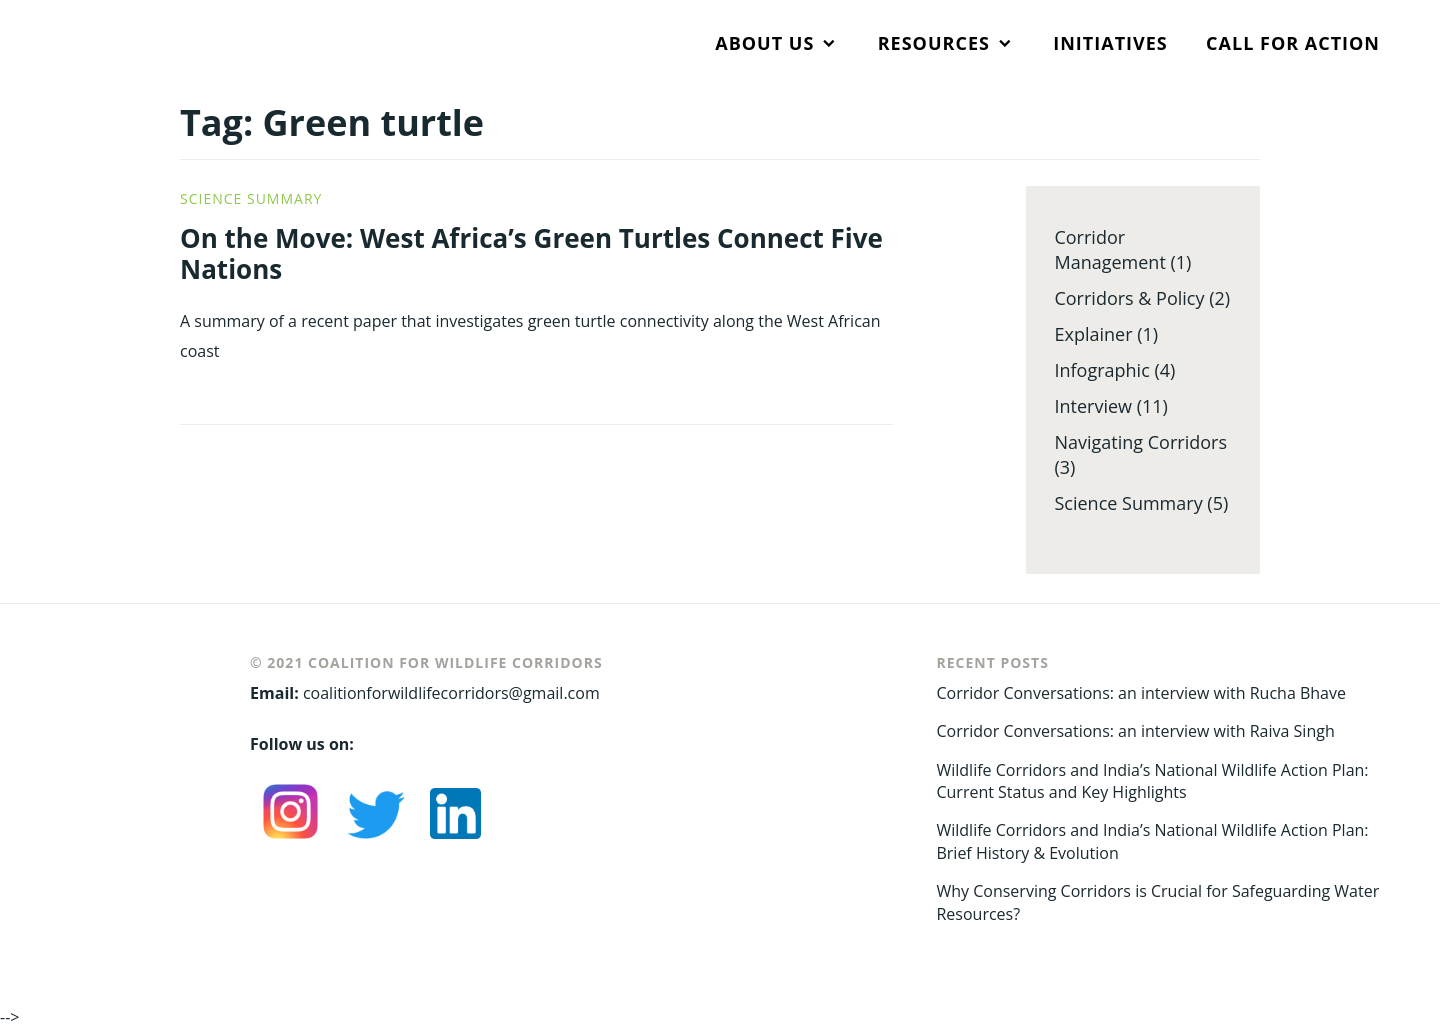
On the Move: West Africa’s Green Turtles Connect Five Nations (531, 253)
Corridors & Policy (1129, 298)
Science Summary (251, 198)
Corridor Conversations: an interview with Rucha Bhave (1140, 693)
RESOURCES (934, 43)
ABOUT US (764, 43)
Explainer (1093, 334)
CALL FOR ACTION (1293, 43)
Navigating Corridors (1140, 442)
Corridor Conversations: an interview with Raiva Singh (1135, 731)
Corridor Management (1109, 249)
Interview (1093, 406)
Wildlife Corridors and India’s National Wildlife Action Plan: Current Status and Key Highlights (1152, 781)
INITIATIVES (1110, 43)
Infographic (1101, 370)
